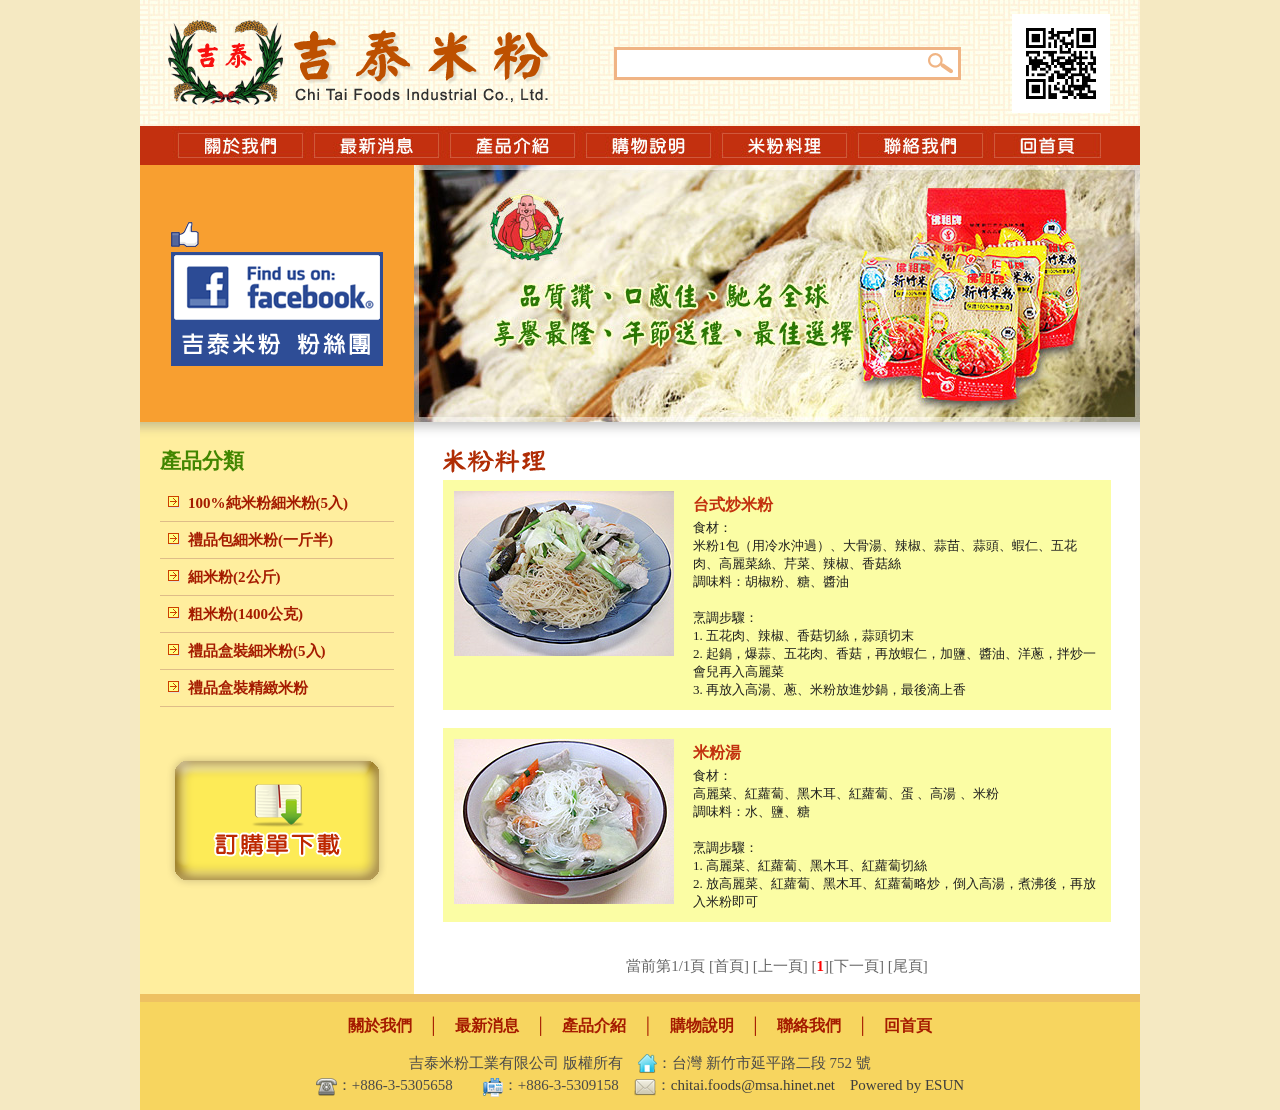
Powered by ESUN (907, 1085)
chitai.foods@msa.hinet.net (753, 1085)
